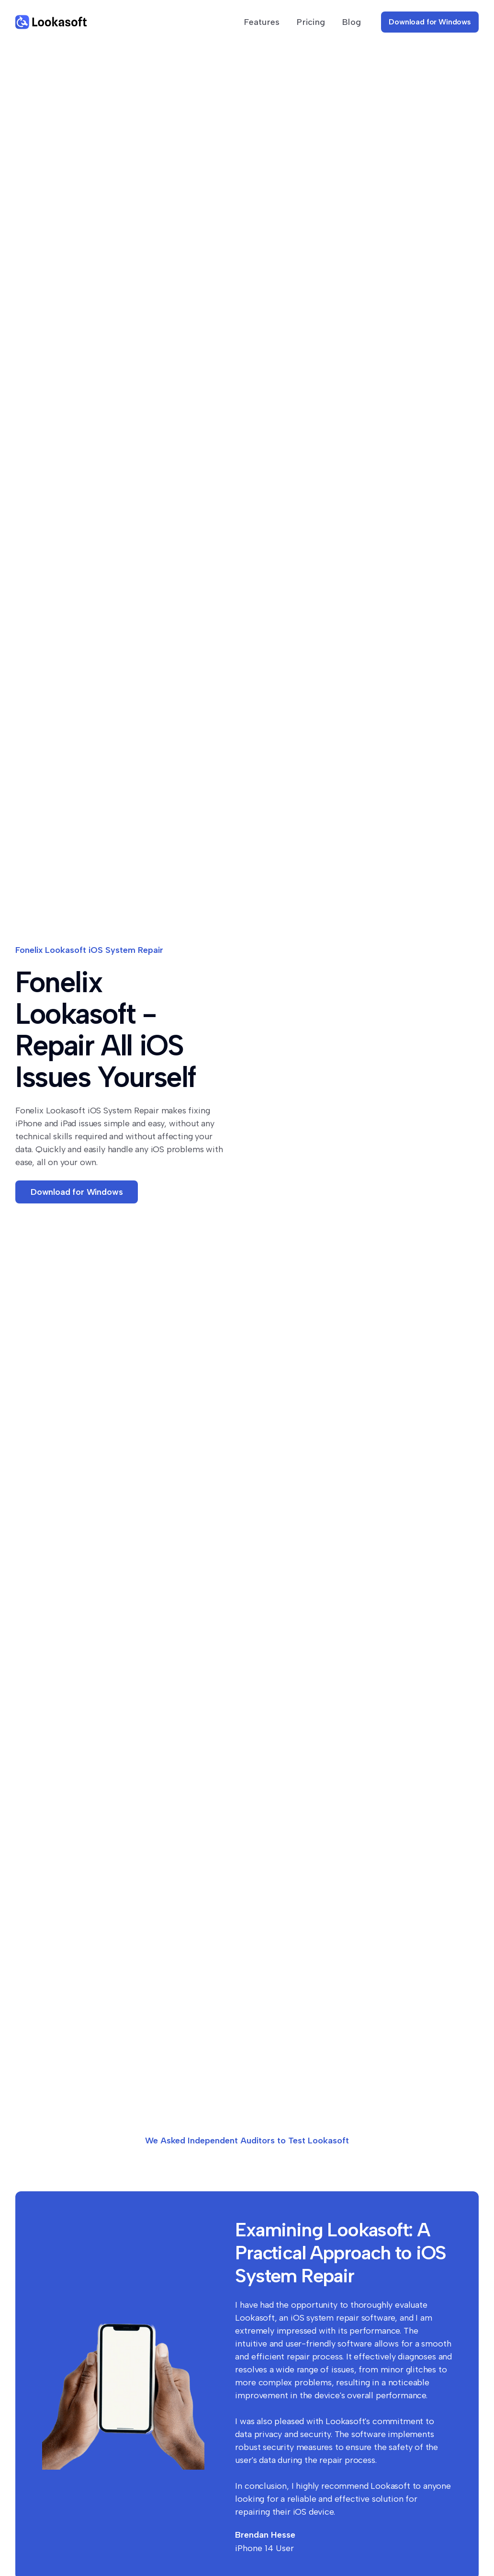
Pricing (311, 22)
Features (262, 22)
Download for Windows (430, 21)
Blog (351, 22)
